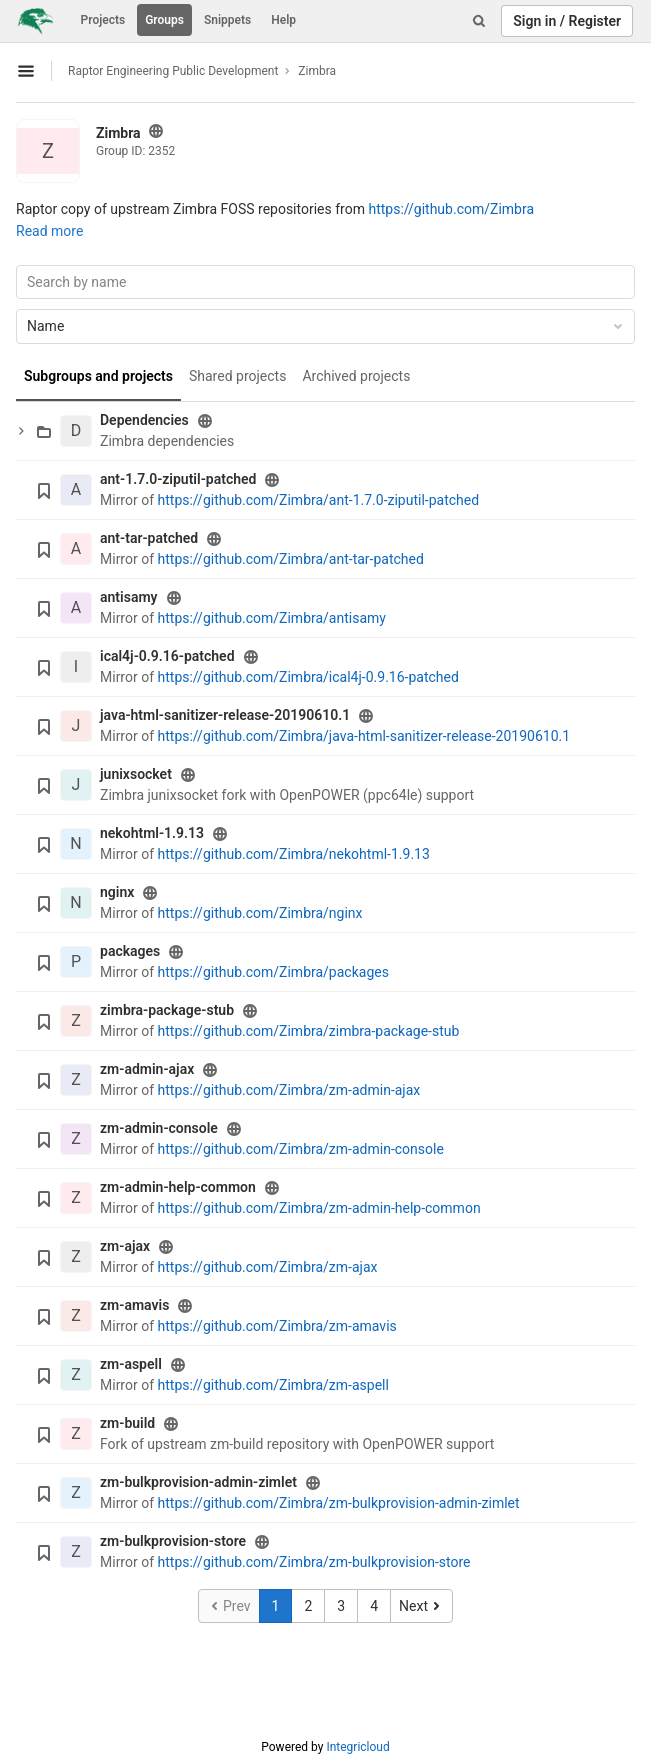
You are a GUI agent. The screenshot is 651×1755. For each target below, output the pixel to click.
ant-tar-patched (149, 538)
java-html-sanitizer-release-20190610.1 (225, 715)
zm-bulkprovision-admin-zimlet (198, 1482)
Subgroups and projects (98, 376)
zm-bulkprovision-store (173, 1541)
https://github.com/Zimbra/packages (273, 972)
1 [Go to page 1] (276, 1606)
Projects (103, 20)
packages (130, 951)
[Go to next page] (421, 1606)
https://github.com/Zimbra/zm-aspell (273, 1385)
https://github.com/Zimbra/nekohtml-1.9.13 (294, 854)
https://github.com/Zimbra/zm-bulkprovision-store (314, 1562)
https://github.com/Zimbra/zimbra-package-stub (309, 1031)
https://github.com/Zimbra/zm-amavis (277, 1326)
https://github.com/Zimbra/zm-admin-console (301, 1149)
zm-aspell (131, 1364)
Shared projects (237, 376)
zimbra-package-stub (167, 1010)
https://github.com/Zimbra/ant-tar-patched (291, 559)
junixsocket (136, 774)
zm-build (127, 1423)
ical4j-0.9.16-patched (167, 656)
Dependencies (144, 420)
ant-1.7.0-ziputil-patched (178, 479)
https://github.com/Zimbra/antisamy (272, 618)
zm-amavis (134, 1305)
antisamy (129, 597)
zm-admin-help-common (178, 1187)
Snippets (227, 20)
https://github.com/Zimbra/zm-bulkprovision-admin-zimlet (339, 1503)
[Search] (479, 21)
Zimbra (317, 71)
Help (283, 20)
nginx (117, 892)
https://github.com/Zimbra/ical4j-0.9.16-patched (308, 677)
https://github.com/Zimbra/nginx (260, 913)
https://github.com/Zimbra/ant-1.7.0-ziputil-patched (319, 500)
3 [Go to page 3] (341, 1606)
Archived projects (356, 376)
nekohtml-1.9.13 (152, 833)
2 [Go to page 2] (308, 1606)
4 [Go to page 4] (374, 1606)
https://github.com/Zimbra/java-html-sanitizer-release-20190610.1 (364, 736)
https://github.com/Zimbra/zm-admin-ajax (289, 1090)
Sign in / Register (567, 21)
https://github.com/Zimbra (451, 209)
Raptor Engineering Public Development (173, 71)
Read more (49, 231)
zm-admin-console (159, 1128)
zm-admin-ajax (147, 1069)
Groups (164, 20)
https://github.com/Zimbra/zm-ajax (268, 1267)
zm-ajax (125, 1246)
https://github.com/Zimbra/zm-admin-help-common (319, 1208)
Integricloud (357, 1747)
